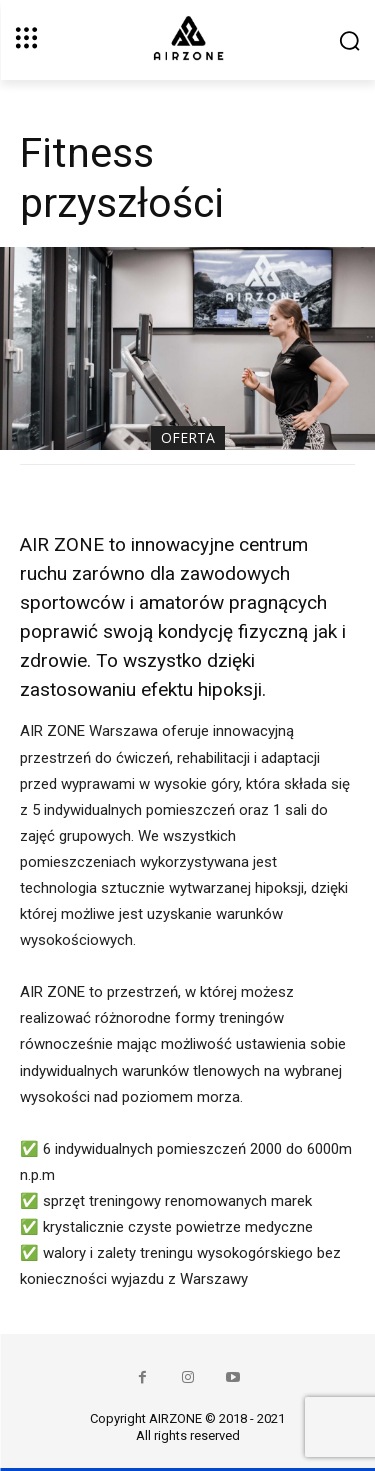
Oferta (188, 438)
